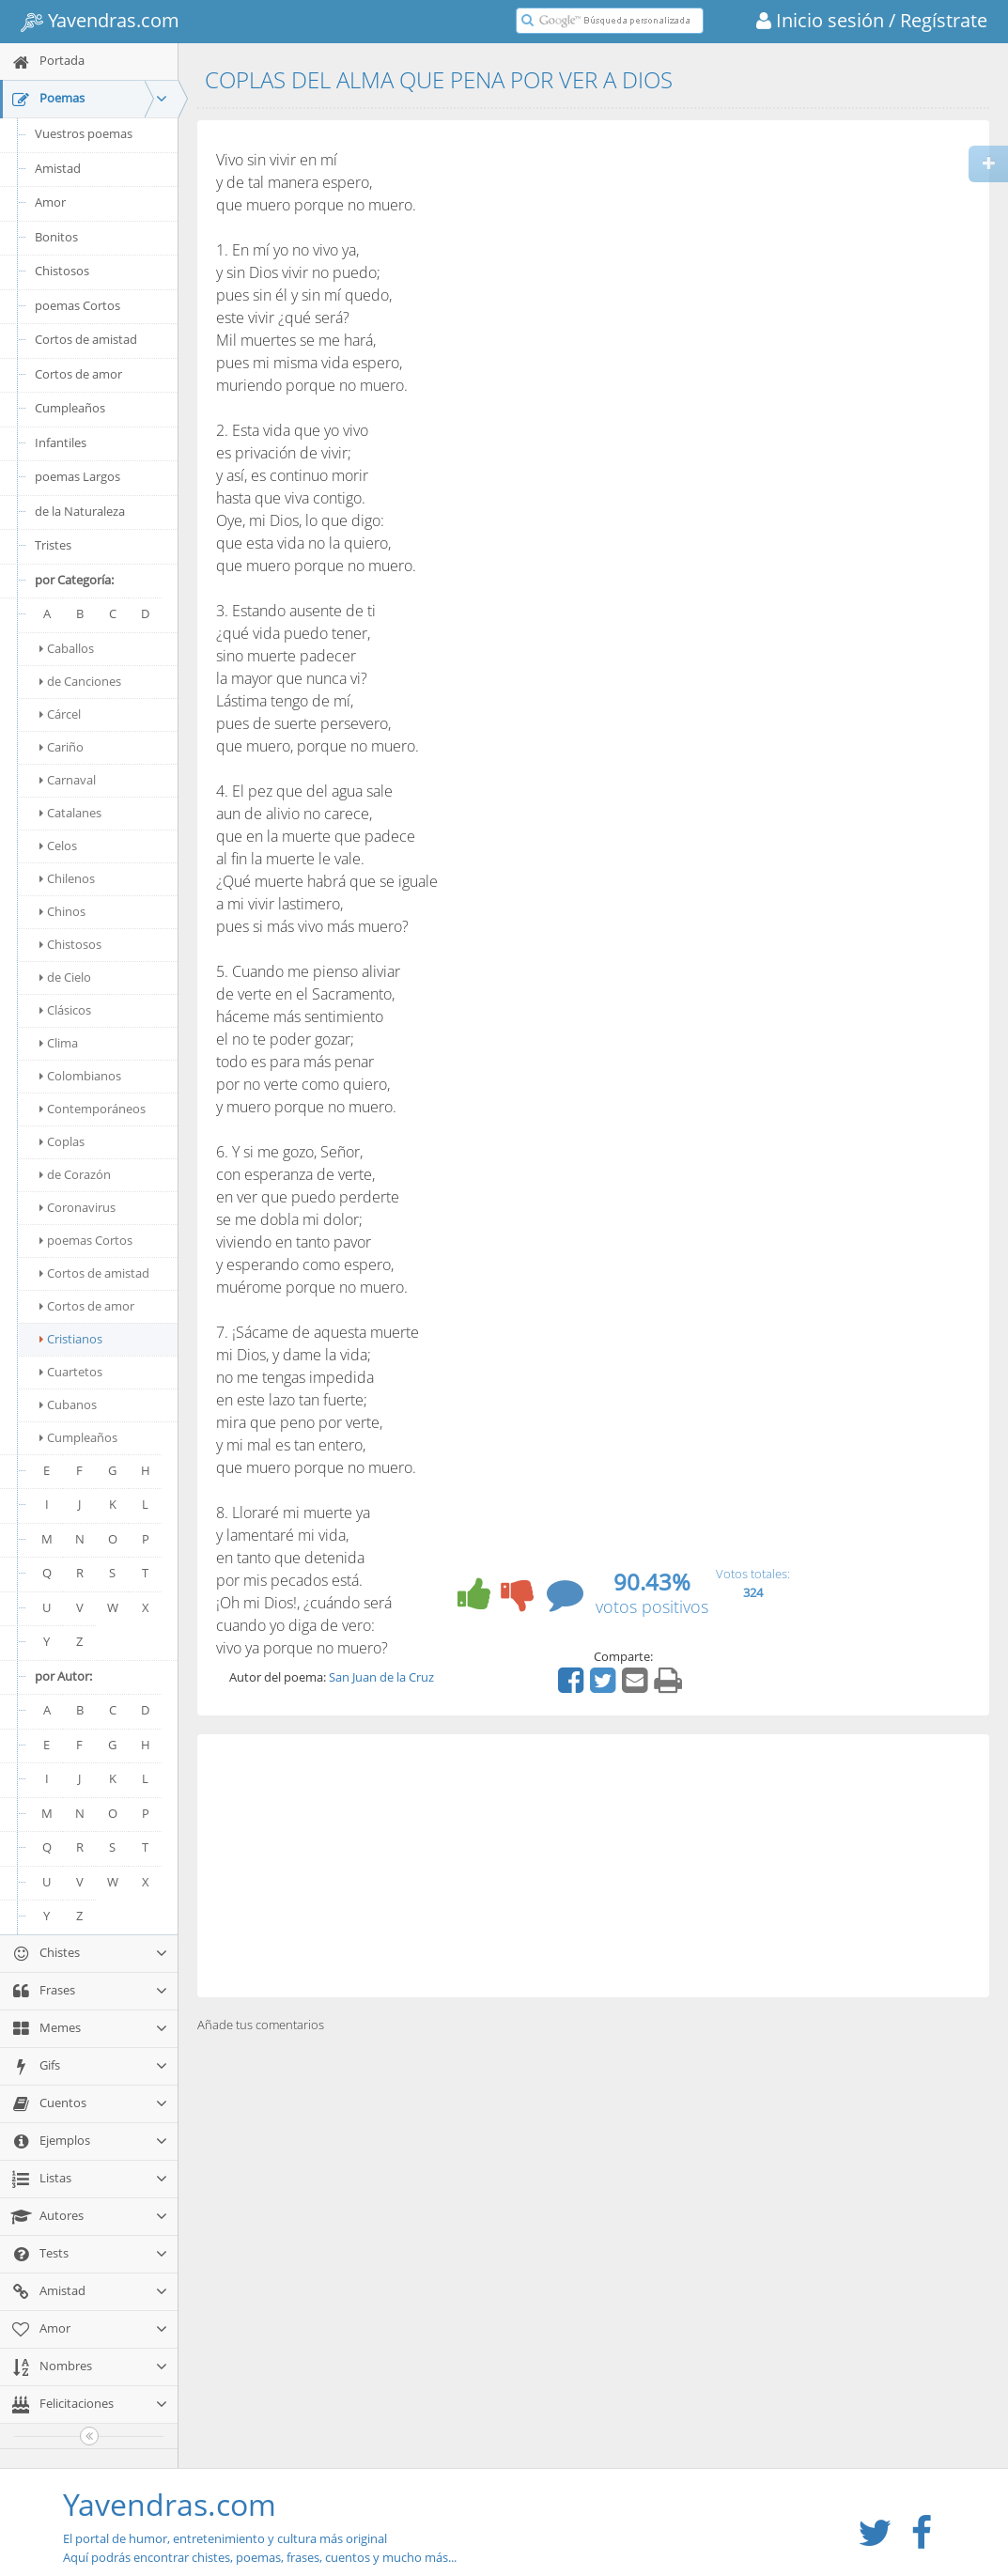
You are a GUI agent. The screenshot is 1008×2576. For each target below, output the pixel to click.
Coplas (62, 1141)
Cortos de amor (78, 373)
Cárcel (60, 714)
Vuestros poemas (83, 133)
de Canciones (80, 681)
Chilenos (67, 878)
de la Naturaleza (80, 511)
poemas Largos (77, 476)
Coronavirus (77, 1207)
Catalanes (70, 812)
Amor (50, 202)
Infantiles (60, 442)
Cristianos (70, 1338)
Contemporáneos (92, 1108)
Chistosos (62, 270)
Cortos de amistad (86, 339)
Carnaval (67, 779)
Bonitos (56, 236)
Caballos (66, 648)
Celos (58, 845)
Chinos (62, 911)
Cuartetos (70, 1371)
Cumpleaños (70, 407)
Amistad (58, 168)
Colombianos (80, 1075)
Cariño (61, 746)
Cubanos (68, 1404)
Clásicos (65, 1009)
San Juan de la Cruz (381, 1676)
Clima (58, 1042)
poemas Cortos (77, 305)
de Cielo (65, 977)
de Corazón (75, 1174)
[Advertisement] (593, 1865)
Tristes (53, 544)
